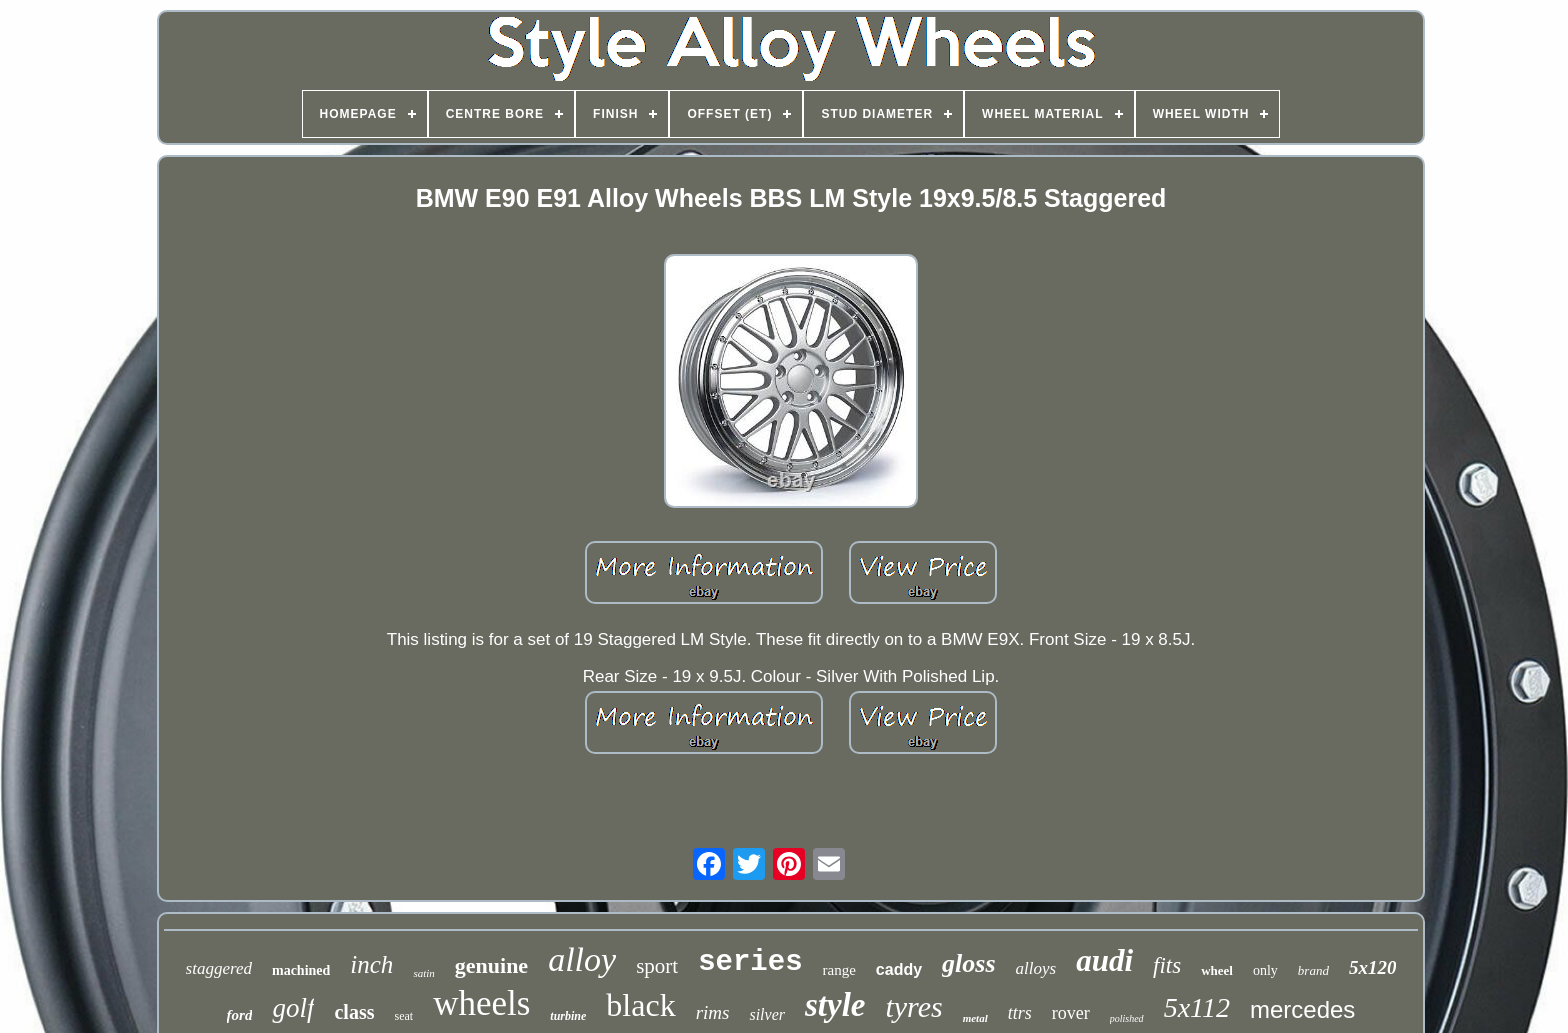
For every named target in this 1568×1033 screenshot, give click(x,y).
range (839, 970)
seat (403, 1016)
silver (767, 1014)
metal (975, 1018)
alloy (582, 959)
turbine (568, 1016)
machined (301, 970)
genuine (491, 965)
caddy (899, 969)
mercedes (1302, 1009)
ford (240, 1015)
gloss (968, 963)
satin (423, 973)
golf (293, 1008)
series (750, 962)
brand (1313, 970)
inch (371, 964)
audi (1104, 960)
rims (713, 1012)
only (1265, 970)
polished (1127, 1018)
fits (1167, 965)
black (640, 1005)
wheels (481, 1003)
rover (1071, 1013)
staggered (219, 968)
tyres (913, 1006)
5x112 (1197, 1007)
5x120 (1373, 967)
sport (657, 966)
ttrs (1020, 1013)
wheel (1217, 970)
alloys (1036, 968)
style (835, 1005)
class (354, 1012)
